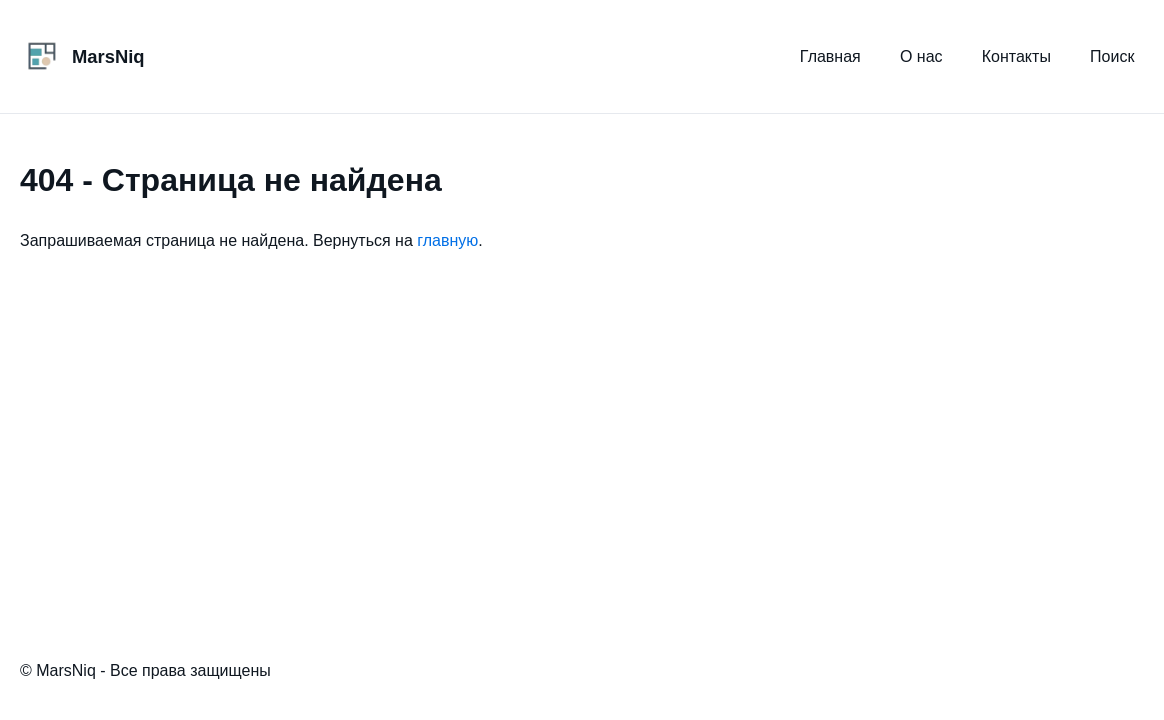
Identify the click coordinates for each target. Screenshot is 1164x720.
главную (447, 240)
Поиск (1112, 56)
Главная (830, 56)
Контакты (1016, 56)
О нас (921, 56)
